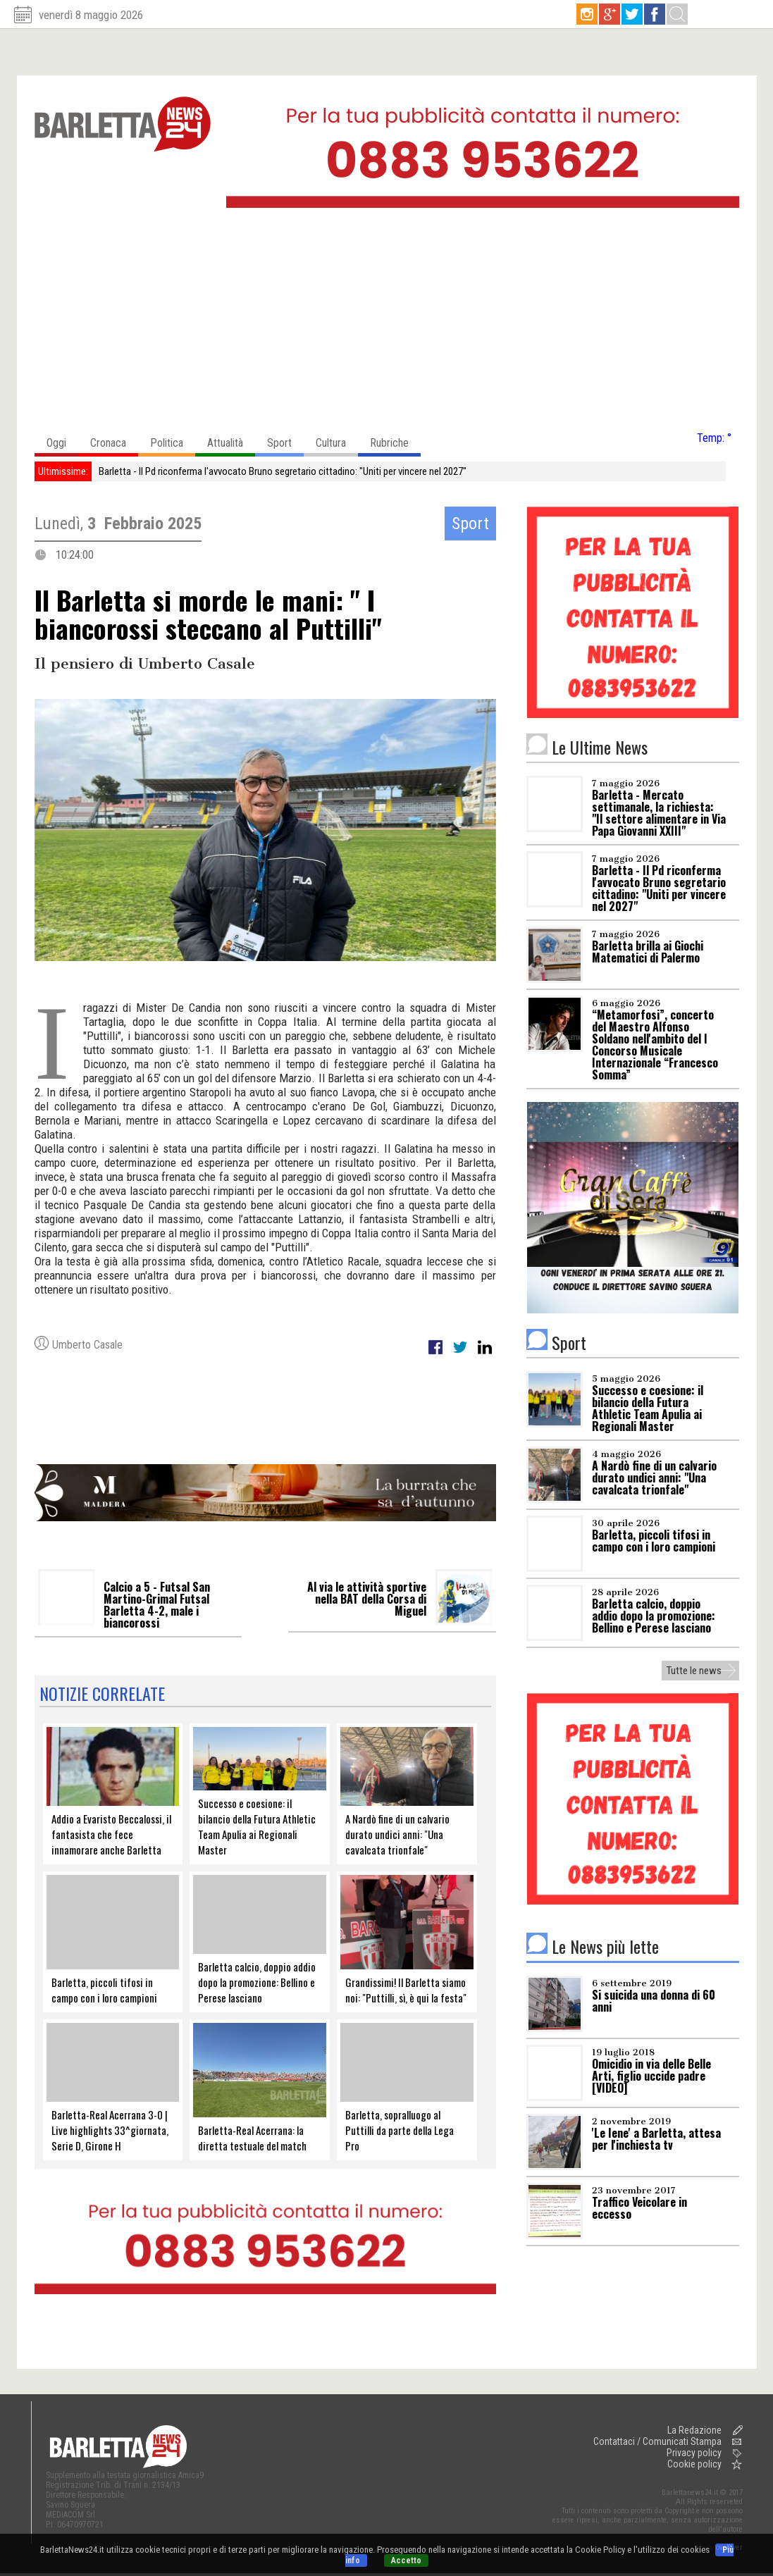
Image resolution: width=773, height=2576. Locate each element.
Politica (172, 439)
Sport (285, 439)
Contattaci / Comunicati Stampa (657, 2441)
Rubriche (395, 439)
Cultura (337, 439)
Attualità (231, 439)
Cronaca (114, 439)
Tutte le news (694, 1670)
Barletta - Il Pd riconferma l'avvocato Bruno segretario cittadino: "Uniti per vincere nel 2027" (282, 471)
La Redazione (694, 2430)
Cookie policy (694, 2464)
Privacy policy (694, 2452)
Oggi (62, 439)
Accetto (406, 2560)
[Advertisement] (387, 323)
